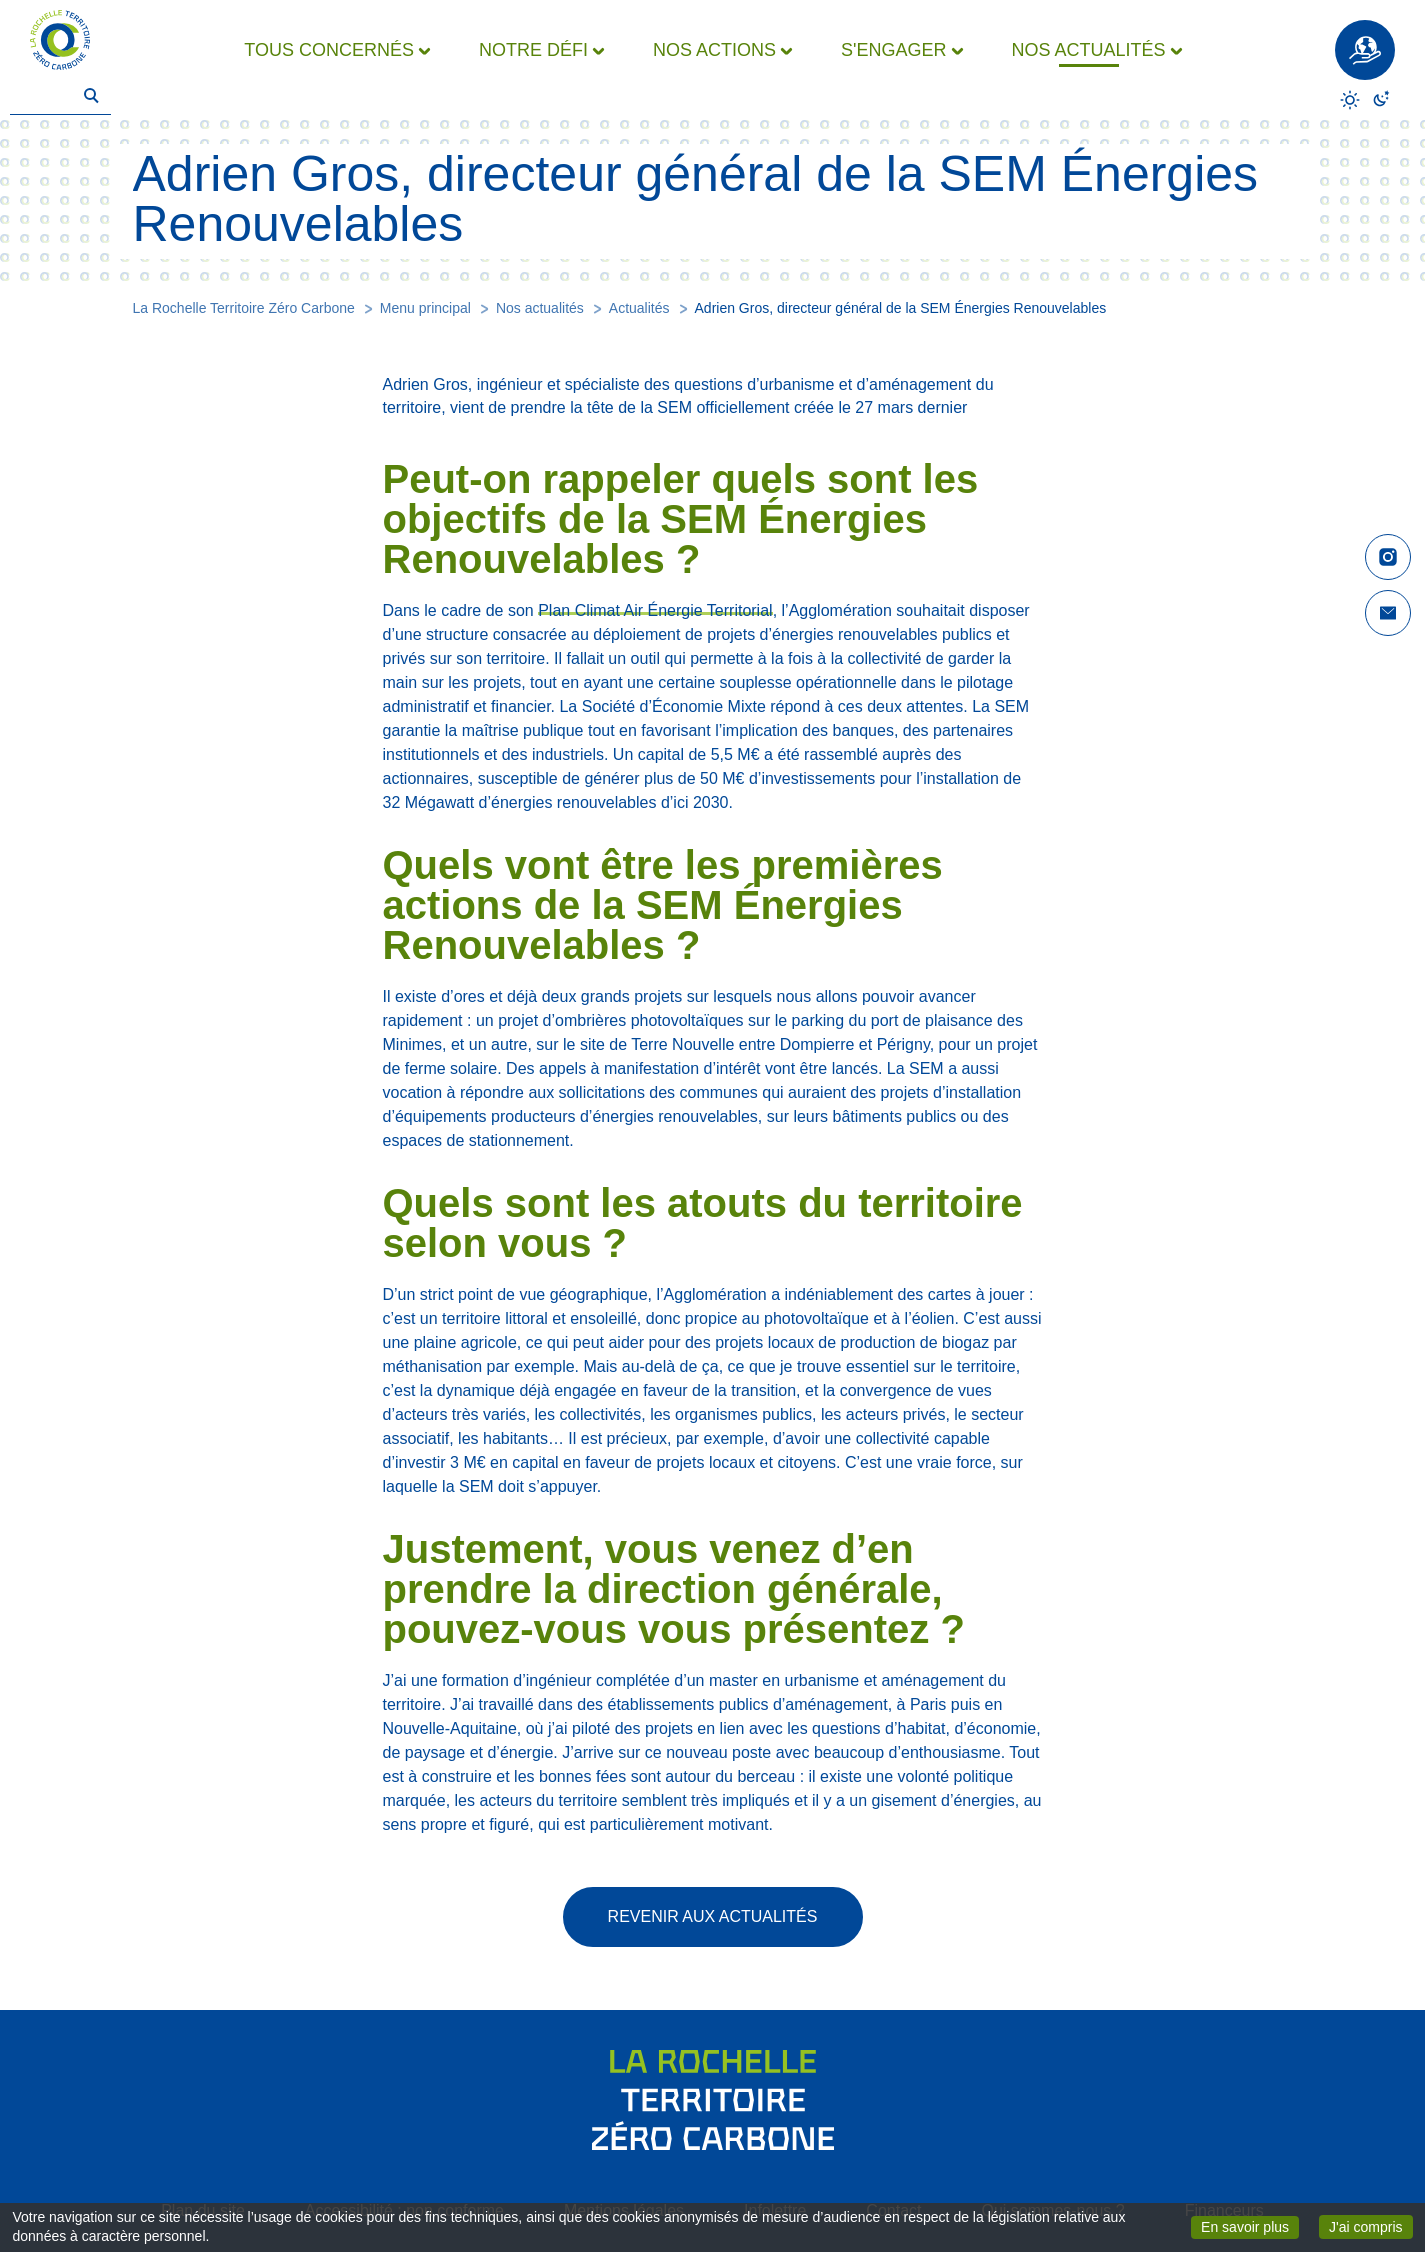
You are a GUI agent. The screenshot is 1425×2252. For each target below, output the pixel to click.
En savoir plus (1250, 2226)
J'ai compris (1370, 2225)
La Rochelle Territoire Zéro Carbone (244, 308)
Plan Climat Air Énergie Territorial (655, 610)
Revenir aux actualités (713, 1916)
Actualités (639, 308)
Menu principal (425, 308)
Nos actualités (540, 308)
